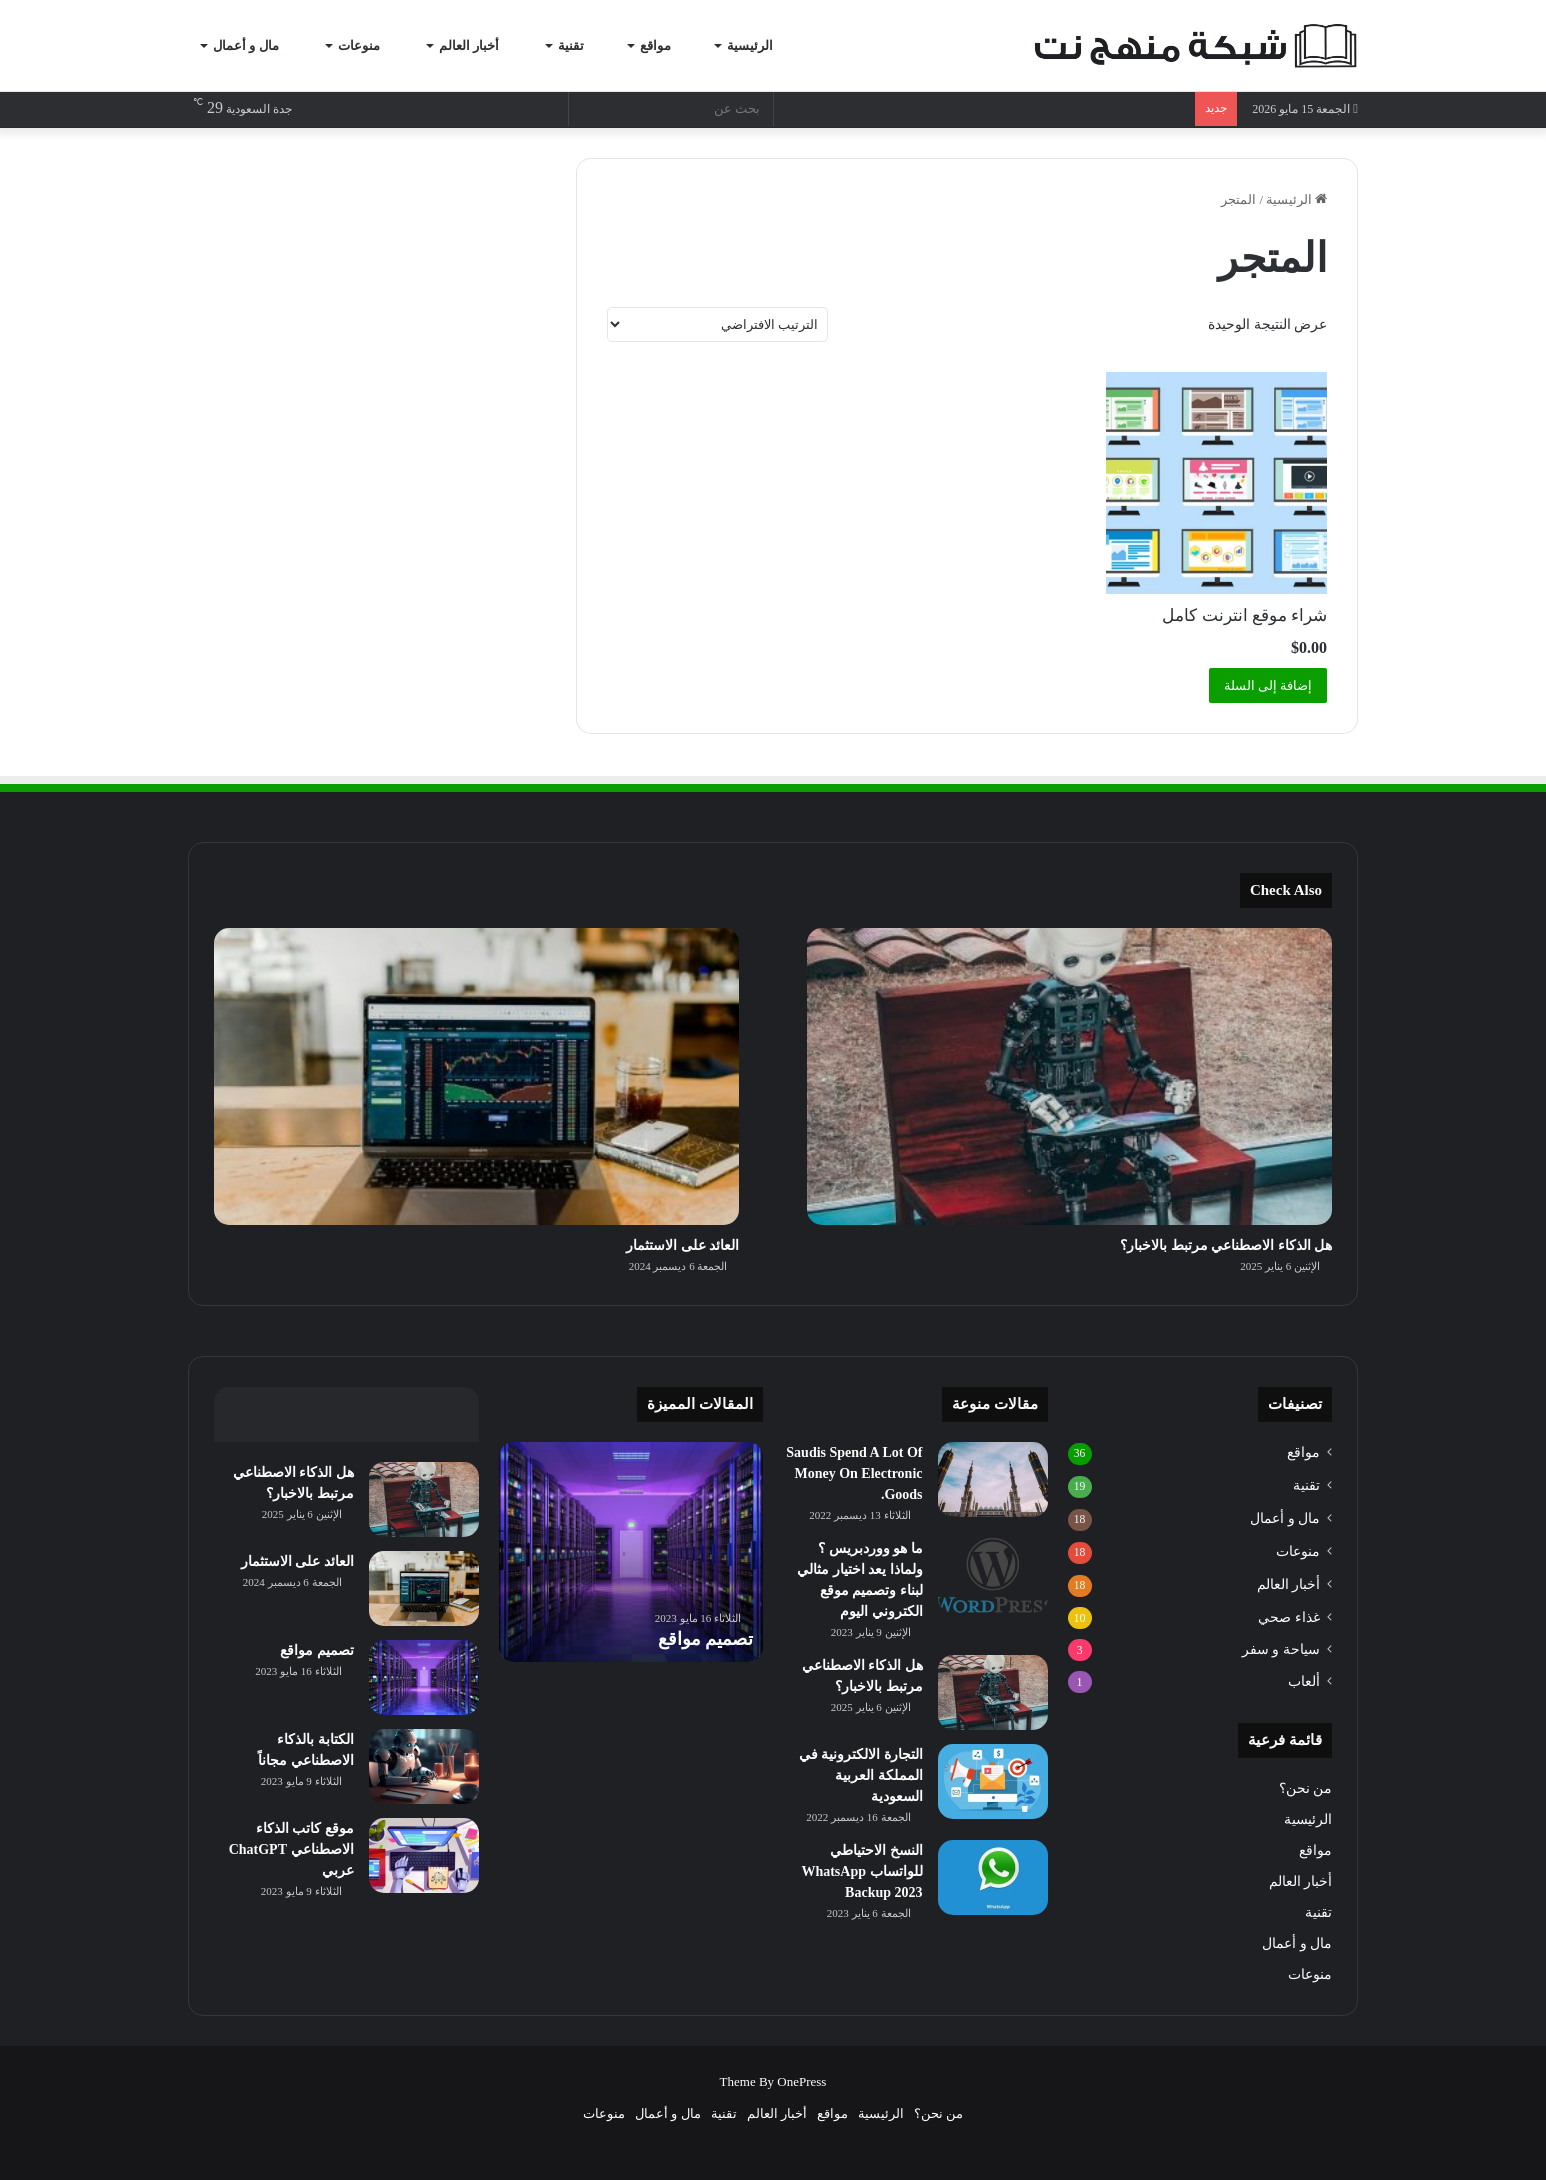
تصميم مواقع (706, 1639)
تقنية (579, 45)
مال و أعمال (255, 45)
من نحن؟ (1305, 1788)
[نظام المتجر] (717, 324)
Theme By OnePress (773, 2081)
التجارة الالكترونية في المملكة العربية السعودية (861, 1775)
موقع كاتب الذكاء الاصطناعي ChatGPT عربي (291, 1849)
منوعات (368, 45)
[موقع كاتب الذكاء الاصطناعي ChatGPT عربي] (424, 1855)
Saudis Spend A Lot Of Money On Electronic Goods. (854, 1473)
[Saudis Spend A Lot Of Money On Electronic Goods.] (993, 1479)
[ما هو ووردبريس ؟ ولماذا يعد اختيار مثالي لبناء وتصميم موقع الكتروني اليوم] (993, 1575)
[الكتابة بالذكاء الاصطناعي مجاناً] (424, 1766)
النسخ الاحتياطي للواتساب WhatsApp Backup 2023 (861, 1871)
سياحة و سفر (1281, 1649)
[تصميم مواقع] (424, 1677)
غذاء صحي (1289, 1617)
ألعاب (1304, 1681)
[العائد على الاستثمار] (476, 1076)
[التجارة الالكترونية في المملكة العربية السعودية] (993, 1781)
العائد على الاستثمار (682, 1245)
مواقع (663, 45)
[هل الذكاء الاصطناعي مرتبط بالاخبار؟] (1069, 1076)
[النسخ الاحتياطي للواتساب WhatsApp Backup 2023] (993, 1877)
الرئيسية (759, 45)
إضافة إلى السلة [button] (1268, 685)
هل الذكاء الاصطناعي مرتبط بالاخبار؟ (1226, 1245)
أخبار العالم (478, 45)
